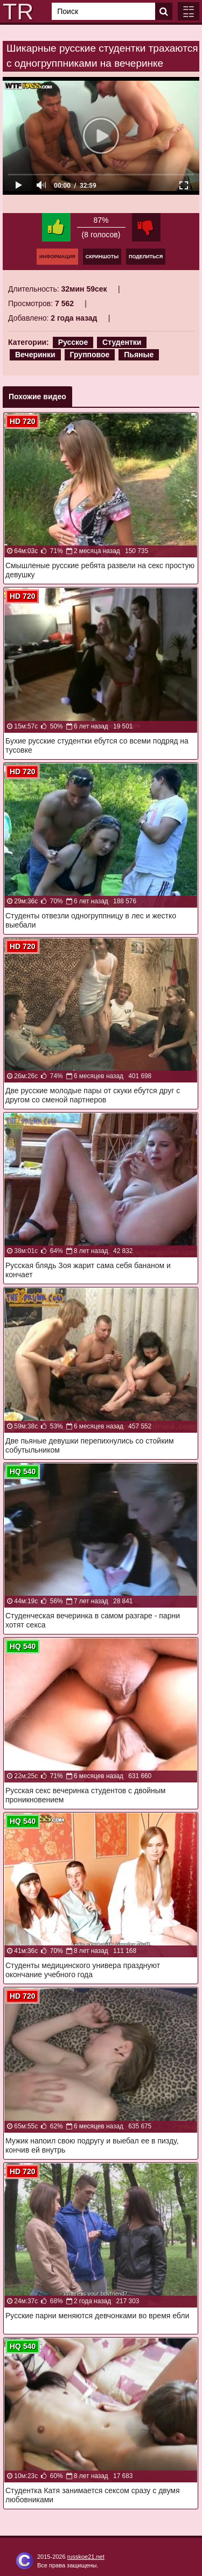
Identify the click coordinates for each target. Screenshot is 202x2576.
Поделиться (146, 256)
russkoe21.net (86, 2556)
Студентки (121, 342)
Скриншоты (102, 256)
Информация (57, 256)
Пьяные (139, 354)
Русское (73, 342)
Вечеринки (35, 354)
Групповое (90, 354)
